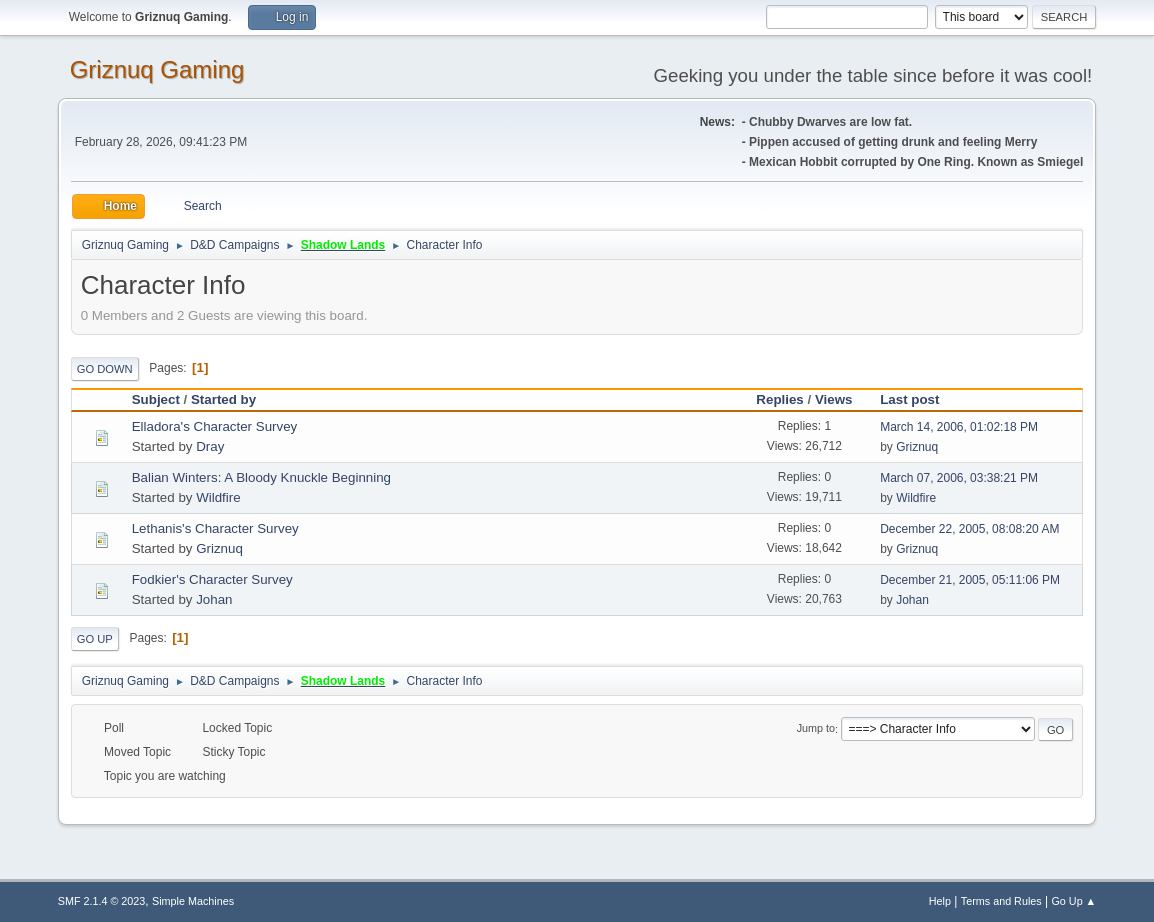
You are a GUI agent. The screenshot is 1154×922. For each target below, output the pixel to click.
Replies (779, 399)
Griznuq (917, 447)
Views (834, 399)
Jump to (816, 729)
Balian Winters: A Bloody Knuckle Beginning (261, 477)
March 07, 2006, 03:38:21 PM (959, 478)
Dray (210, 446)
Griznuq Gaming (157, 69)
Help (940, 901)
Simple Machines (193, 901)
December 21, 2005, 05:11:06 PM (970, 580)
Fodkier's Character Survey (212, 579)
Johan (214, 599)
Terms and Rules (1001, 901)
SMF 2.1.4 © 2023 (102, 901)
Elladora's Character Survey (215, 426)
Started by (223, 399)
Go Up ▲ (1073, 901)
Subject (156, 399)
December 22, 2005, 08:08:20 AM (969, 529)
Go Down (105, 369)
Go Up (95, 639)
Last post (918, 399)
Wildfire (218, 497)
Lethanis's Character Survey (215, 528)
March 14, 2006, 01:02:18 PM (959, 427)
